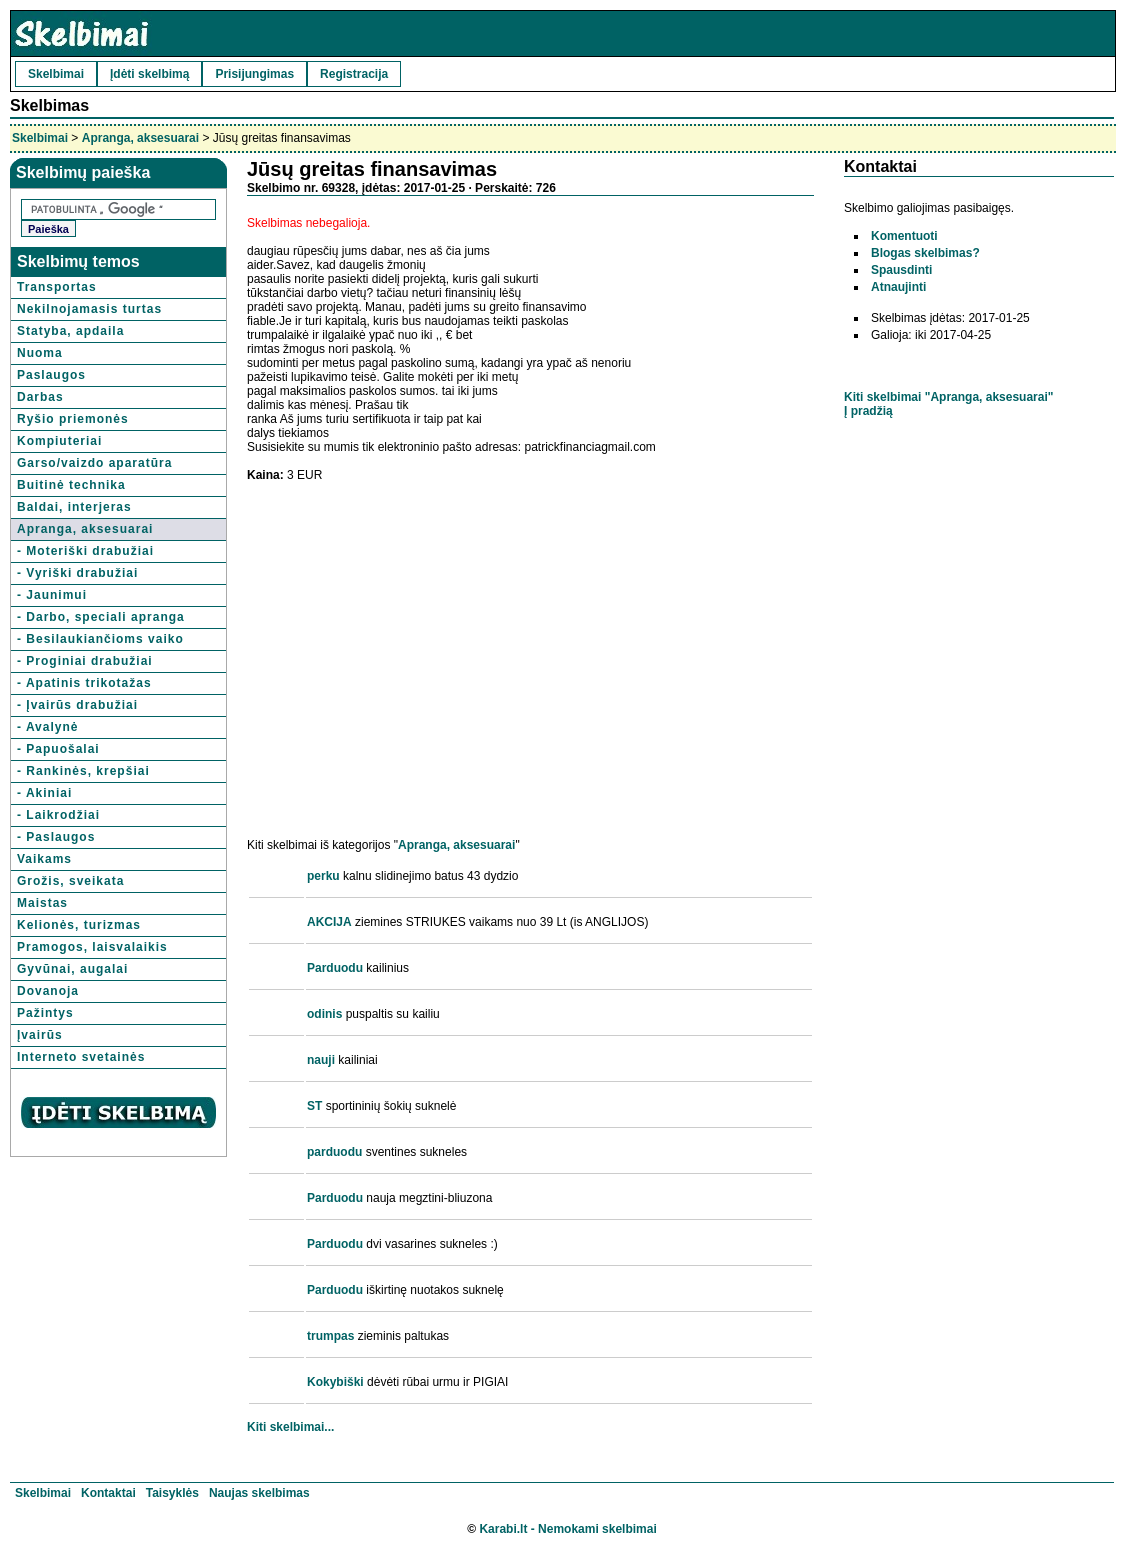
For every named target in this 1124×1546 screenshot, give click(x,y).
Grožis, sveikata (70, 881)
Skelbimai (56, 74)
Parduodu (335, 968)
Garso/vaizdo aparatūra (94, 463)
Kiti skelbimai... (290, 1427)
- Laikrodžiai (58, 815)
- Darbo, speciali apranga (101, 617)
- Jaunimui (52, 595)
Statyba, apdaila (70, 331)
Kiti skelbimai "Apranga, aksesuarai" (948, 397)
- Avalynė (47, 727)
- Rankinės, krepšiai (83, 771)
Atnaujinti (898, 287)
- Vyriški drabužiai (77, 573)
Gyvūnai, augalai (72, 969)
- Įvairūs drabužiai (77, 705)
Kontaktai (108, 1493)
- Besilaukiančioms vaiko (100, 639)
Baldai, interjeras (74, 507)
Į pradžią (868, 411)
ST (314, 1106)
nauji (321, 1060)
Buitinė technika (71, 485)
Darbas (40, 397)
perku (323, 876)
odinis (324, 1014)
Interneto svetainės (81, 1057)
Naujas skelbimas (259, 1493)
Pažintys (45, 1013)
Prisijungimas (254, 74)
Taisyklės (172, 1493)
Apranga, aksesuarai (140, 138)
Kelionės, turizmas (79, 925)
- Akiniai (44, 793)
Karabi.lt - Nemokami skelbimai (567, 1529)
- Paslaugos (56, 837)
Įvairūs (40, 1035)
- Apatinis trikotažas (84, 683)
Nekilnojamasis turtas (89, 309)
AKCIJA (329, 922)
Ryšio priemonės (73, 419)
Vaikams (44, 859)
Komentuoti (904, 236)
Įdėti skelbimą (149, 74)
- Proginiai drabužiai (85, 661)
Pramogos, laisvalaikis (92, 947)
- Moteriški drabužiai (85, 551)
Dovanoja (48, 991)
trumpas (330, 1336)
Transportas (57, 287)
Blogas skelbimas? (925, 253)
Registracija (354, 74)
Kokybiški (335, 1382)
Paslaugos (51, 375)
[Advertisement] (415, 636)
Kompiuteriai (59, 441)
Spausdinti (901, 270)
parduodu (334, 1152)
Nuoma (40, 353)
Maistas (42, 903)
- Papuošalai (58, 749)
